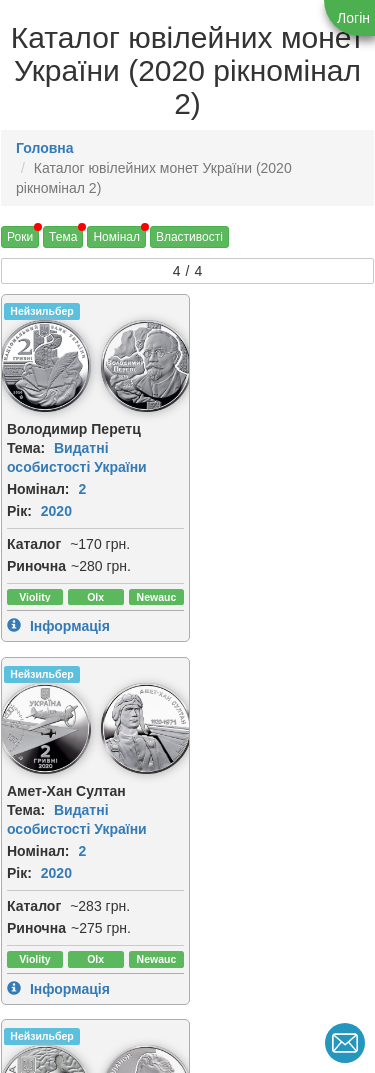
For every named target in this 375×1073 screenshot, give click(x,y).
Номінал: (38, 487)
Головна (45, 148)
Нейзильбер (41, 311)
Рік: (19, 509)
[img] (142, 365)
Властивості (189, 237)
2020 (56, 509)
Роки (20, 237)
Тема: (26, 446)
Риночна (36, 564)
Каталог (34, 542)
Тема (63, 237)
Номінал (116, 237)
